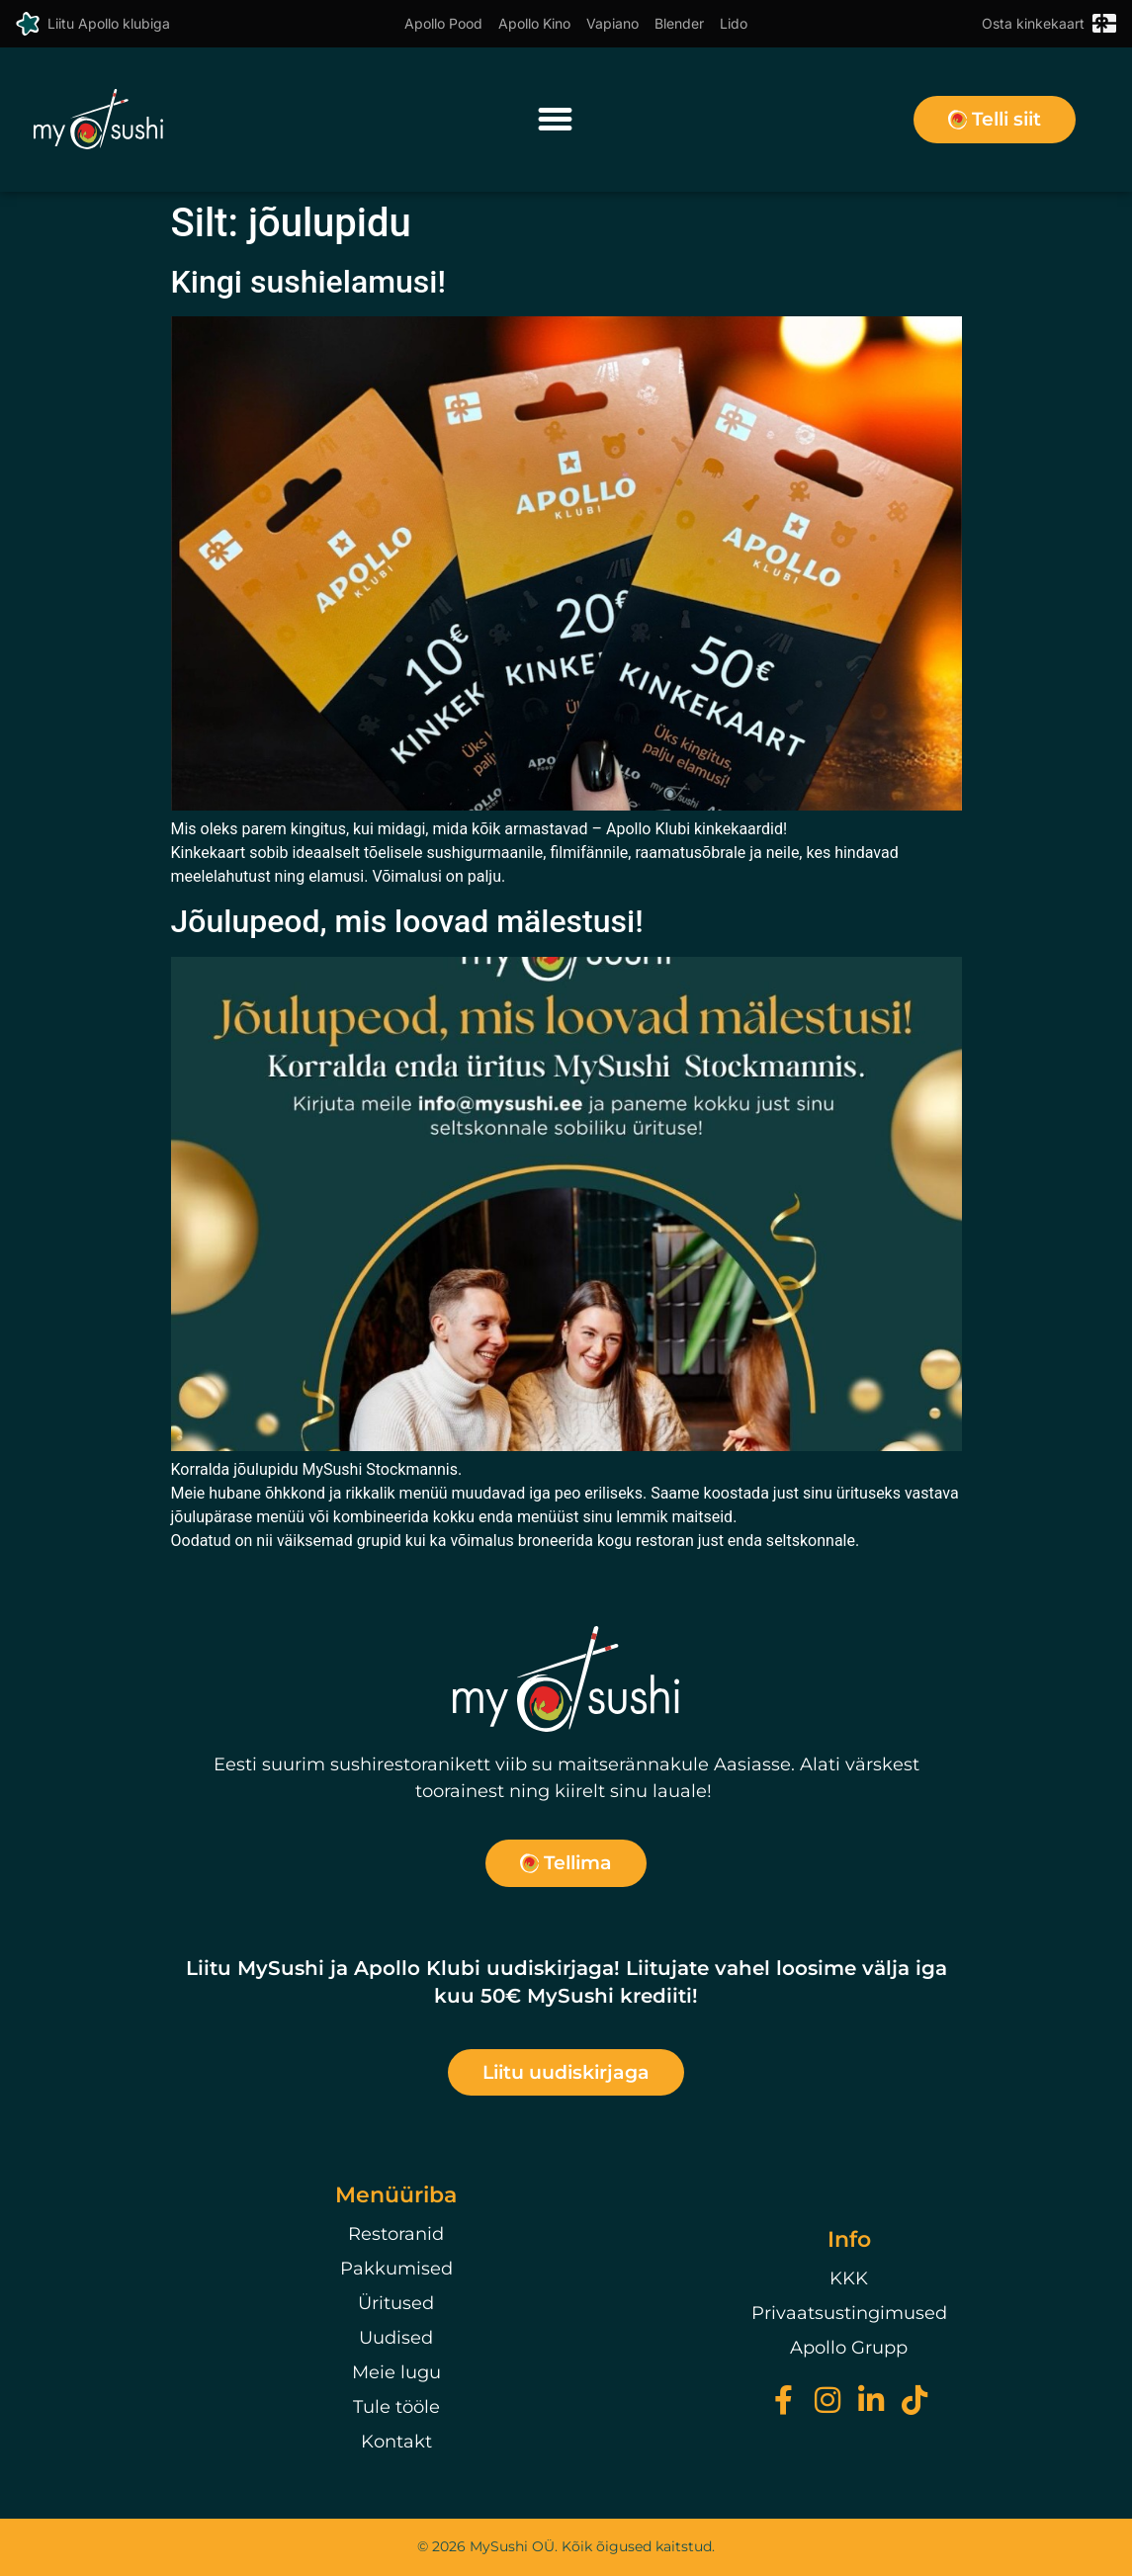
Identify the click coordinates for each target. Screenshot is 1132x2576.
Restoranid (396, 2234)
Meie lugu (396, 2372)
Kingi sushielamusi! (308, 282)
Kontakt (396, 2441)
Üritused (396, 2303)
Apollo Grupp (849, 2348)
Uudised (396, 2338)
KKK (848, 2278)
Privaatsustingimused (849, 2313)
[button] (554, 119)
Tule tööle (396, 2407)
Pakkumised (396, 2268)
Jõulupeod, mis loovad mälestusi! (407, 921)
